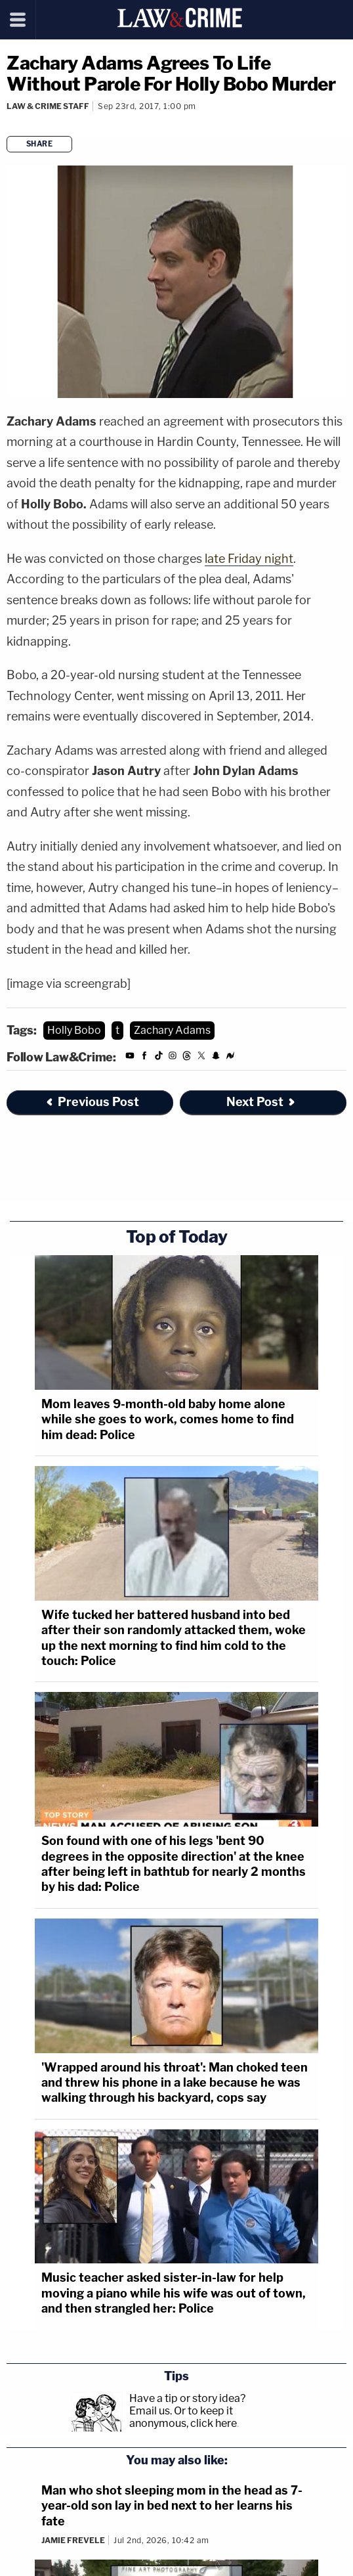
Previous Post (92, 1102)
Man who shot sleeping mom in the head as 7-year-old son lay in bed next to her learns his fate (171, 2505)
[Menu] (18, 19)
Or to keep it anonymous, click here (183, 2417)
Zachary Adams (172, 1030)
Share (39, 143)
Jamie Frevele (73, 2540)
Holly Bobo (74, 1030)
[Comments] (8, 123)
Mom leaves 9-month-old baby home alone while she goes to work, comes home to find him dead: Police (167, 1419)
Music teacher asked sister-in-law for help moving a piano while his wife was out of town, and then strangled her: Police (173, 2293)
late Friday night (249, 559)
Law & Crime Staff (48, 106)
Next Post (261, 1102)
